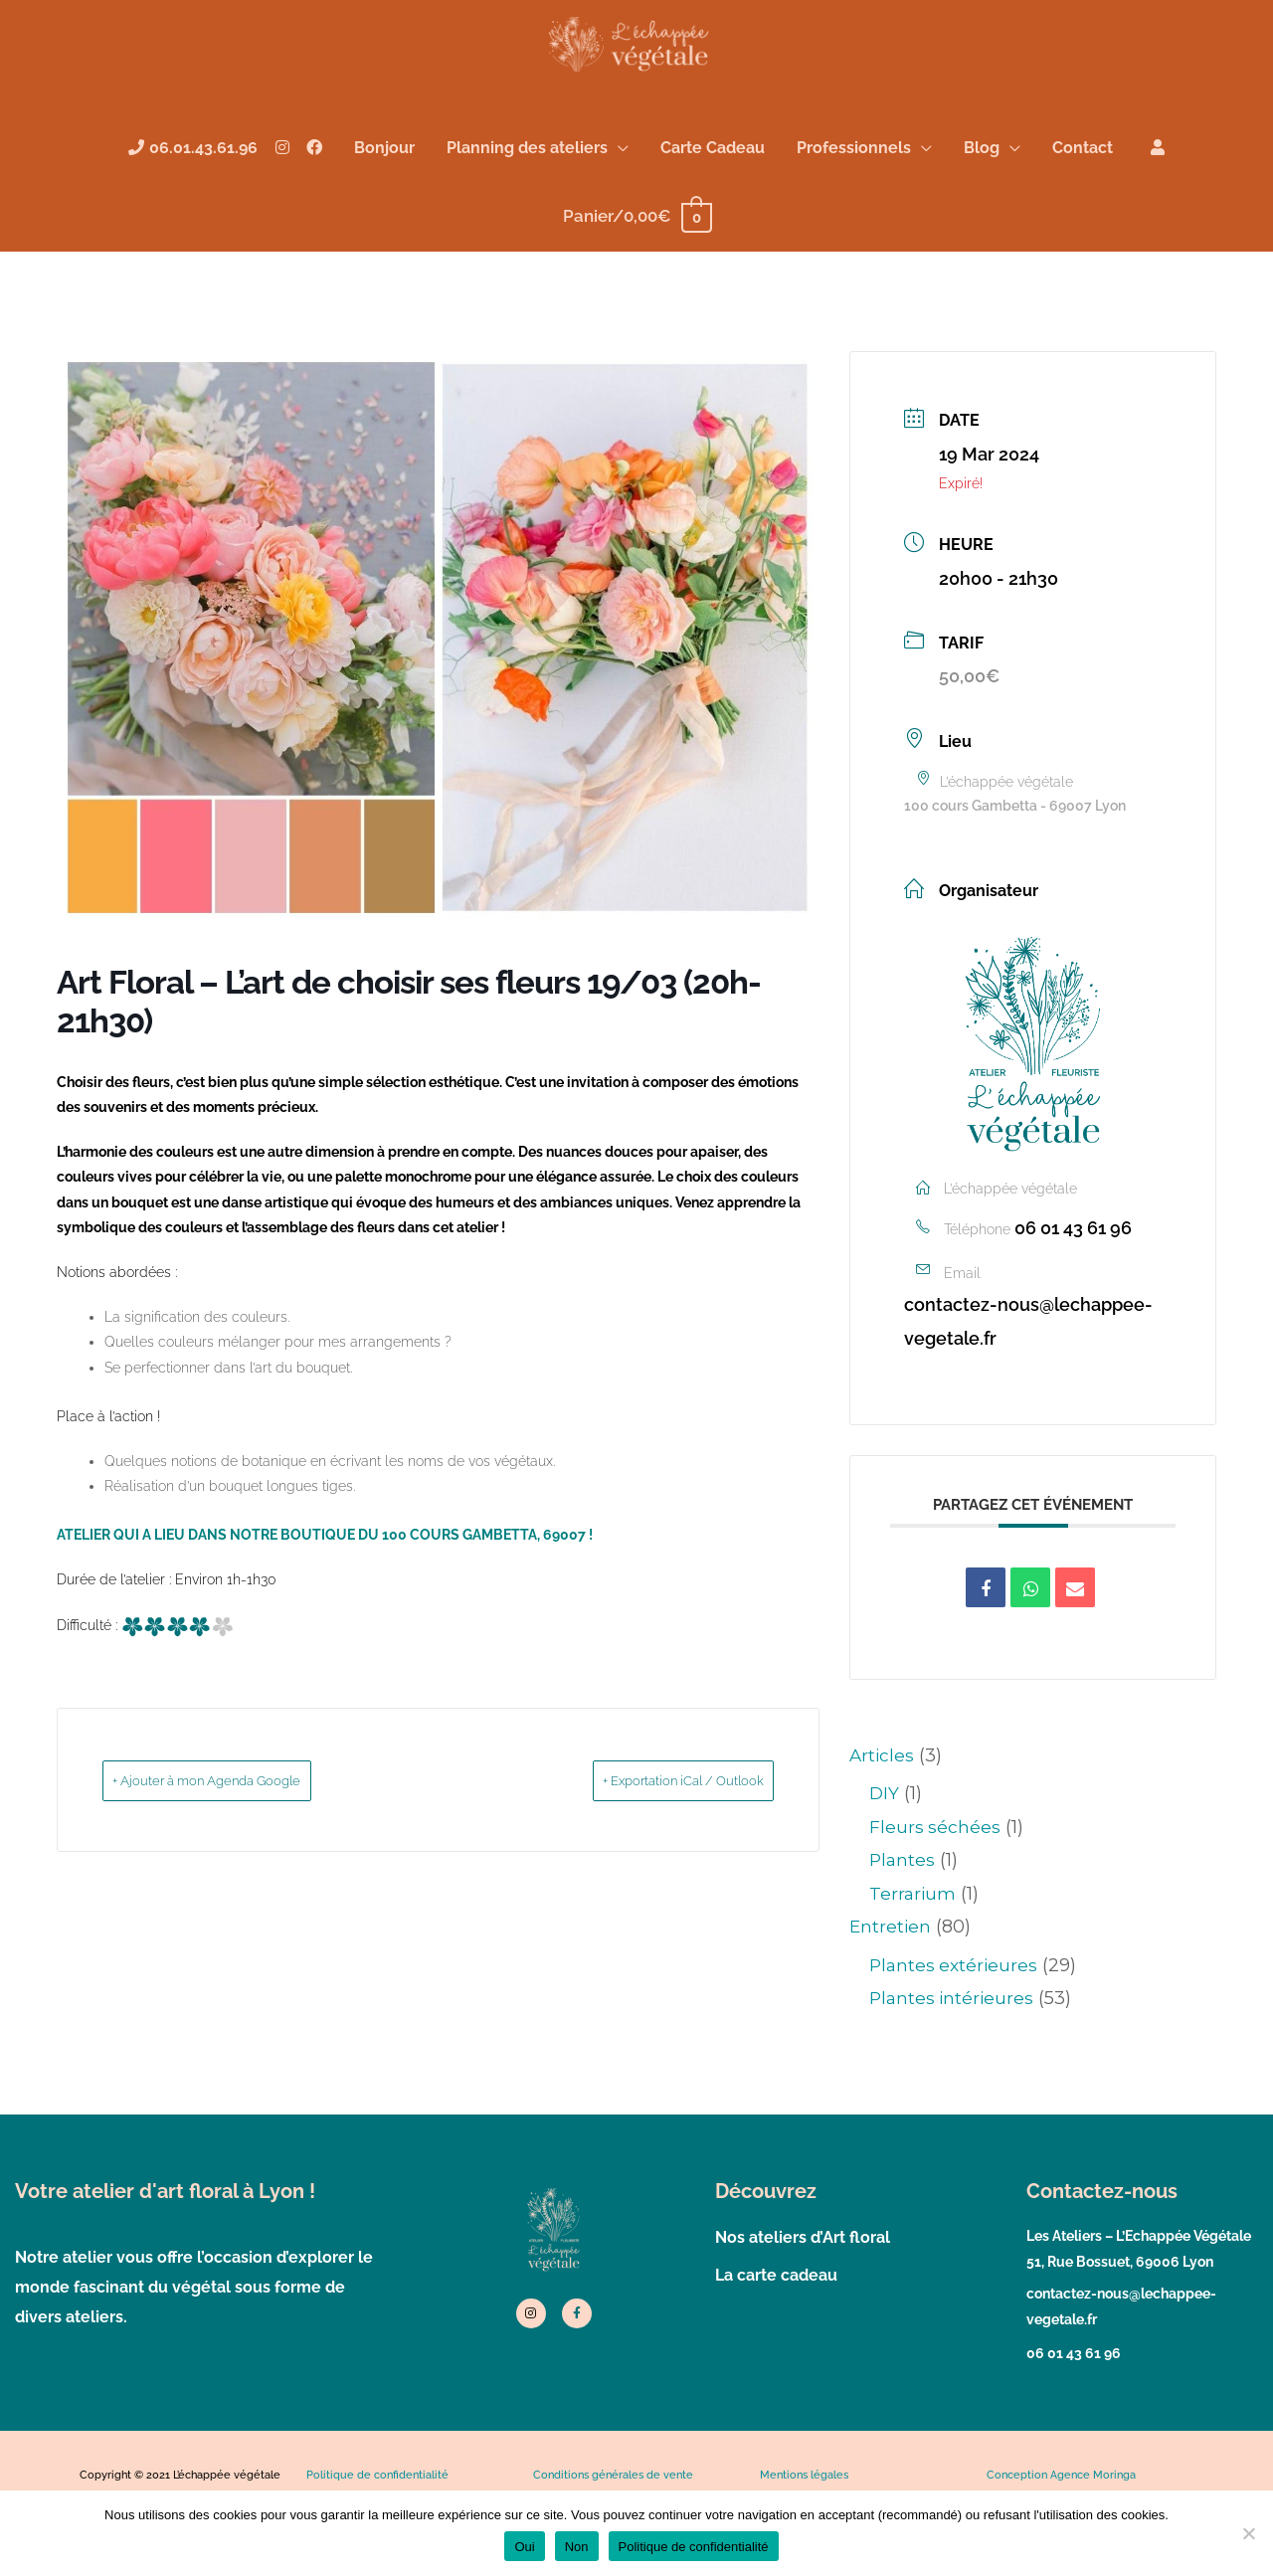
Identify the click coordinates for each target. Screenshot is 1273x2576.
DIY (884, 1853)
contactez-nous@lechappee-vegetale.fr (1028, 1380)
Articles (882, 1815)
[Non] (1248, 2533)
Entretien (891, 1986)
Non (577, 2546)
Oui (524, 2546)
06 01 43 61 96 (1073, 1287)
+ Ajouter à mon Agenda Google (241, 1840)
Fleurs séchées (935, 1887)
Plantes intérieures (953, 2058)
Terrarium (913, 1952)
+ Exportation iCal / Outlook (651, 1840)
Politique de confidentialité (694, 2546)
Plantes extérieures (955, 2024)
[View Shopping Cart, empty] (636, 275)
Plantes (903, 1920)
